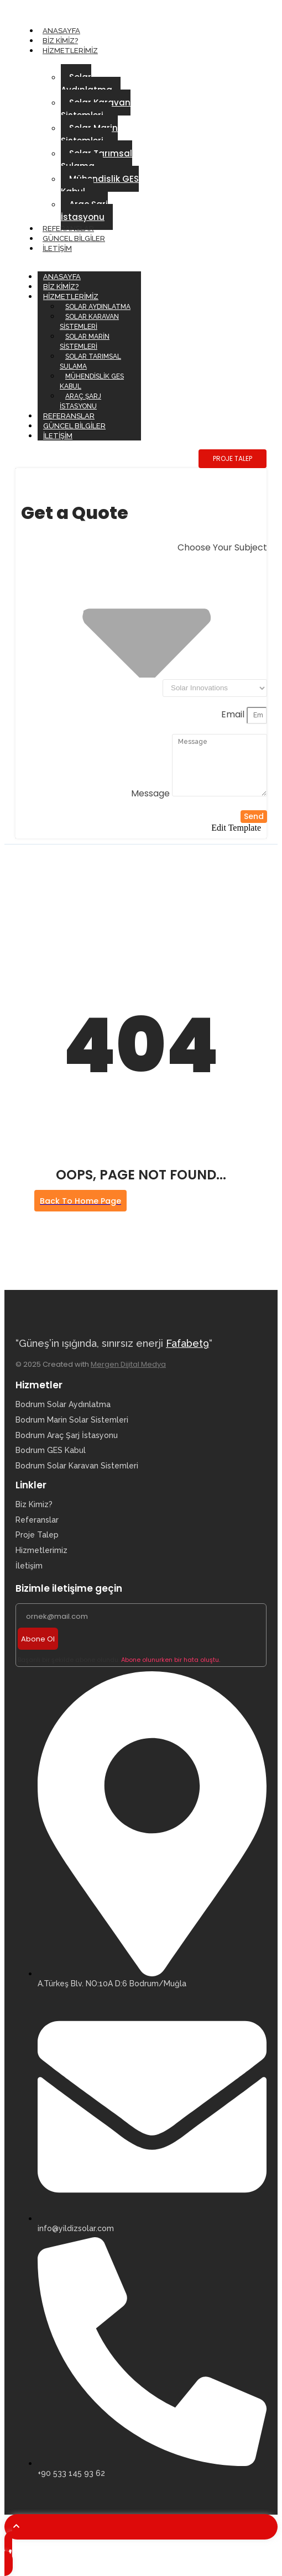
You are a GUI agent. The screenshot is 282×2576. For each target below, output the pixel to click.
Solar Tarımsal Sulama (96, 160)
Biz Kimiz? (60, 40)
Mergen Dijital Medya (128, 1364)
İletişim (57, 248)
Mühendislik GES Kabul (100, 185)
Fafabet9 (187, 1343)
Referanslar (68, 228)
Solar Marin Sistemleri (89, 134)
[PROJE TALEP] (233, 458)
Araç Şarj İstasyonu (84, 210)
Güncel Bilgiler (74, 238)
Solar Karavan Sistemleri (95, 109)
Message (151, 793)
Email (234, 714)
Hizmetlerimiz (70, 50)
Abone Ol (38, 1639)
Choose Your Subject (222, 547)
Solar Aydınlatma (86, 83)
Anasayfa (61, 31)
